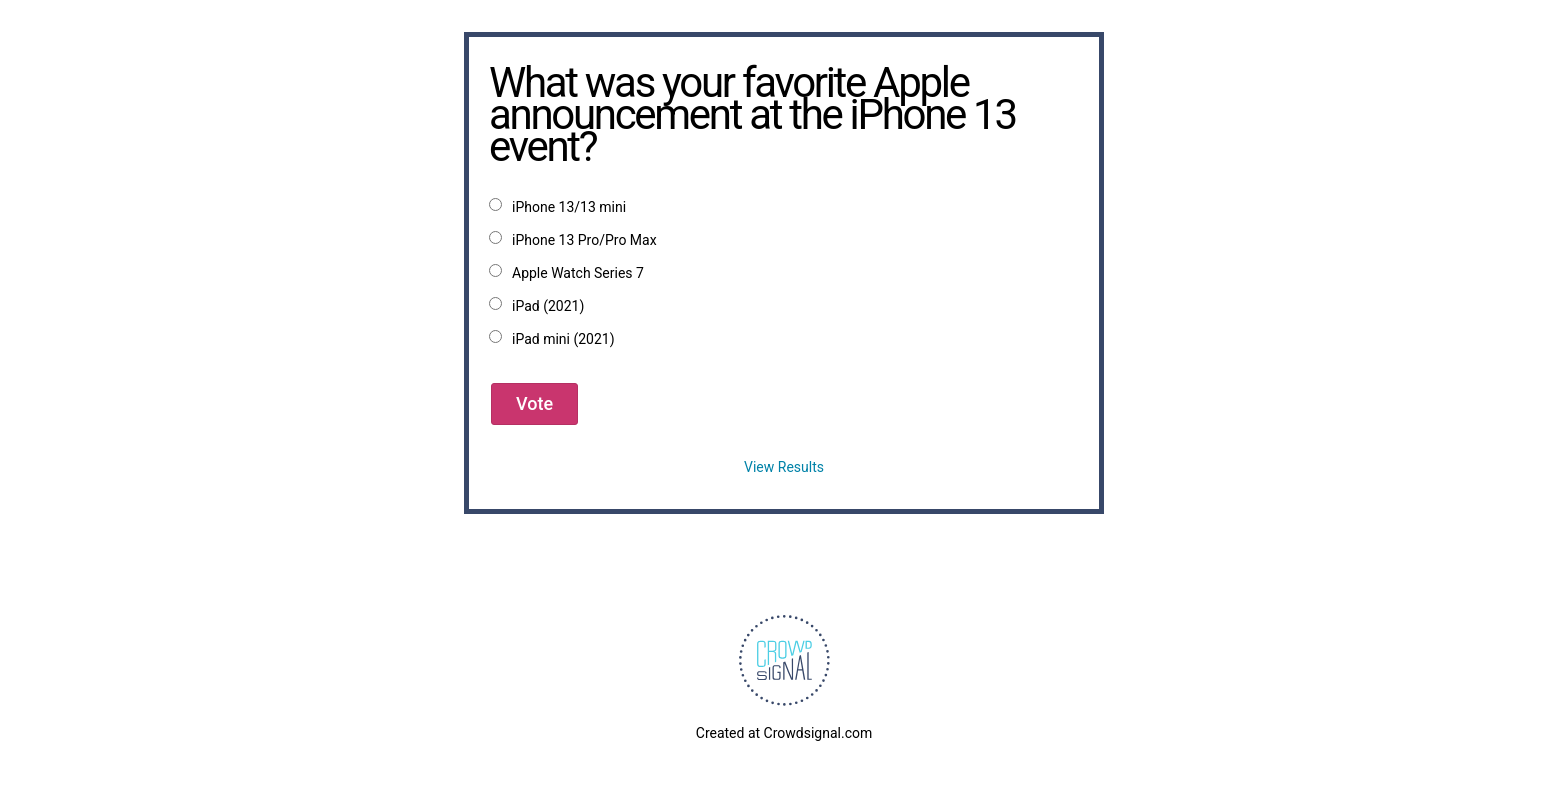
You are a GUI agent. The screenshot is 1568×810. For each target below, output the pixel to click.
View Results (784, 467)
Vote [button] (534, 403)
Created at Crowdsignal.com (784, 733)
